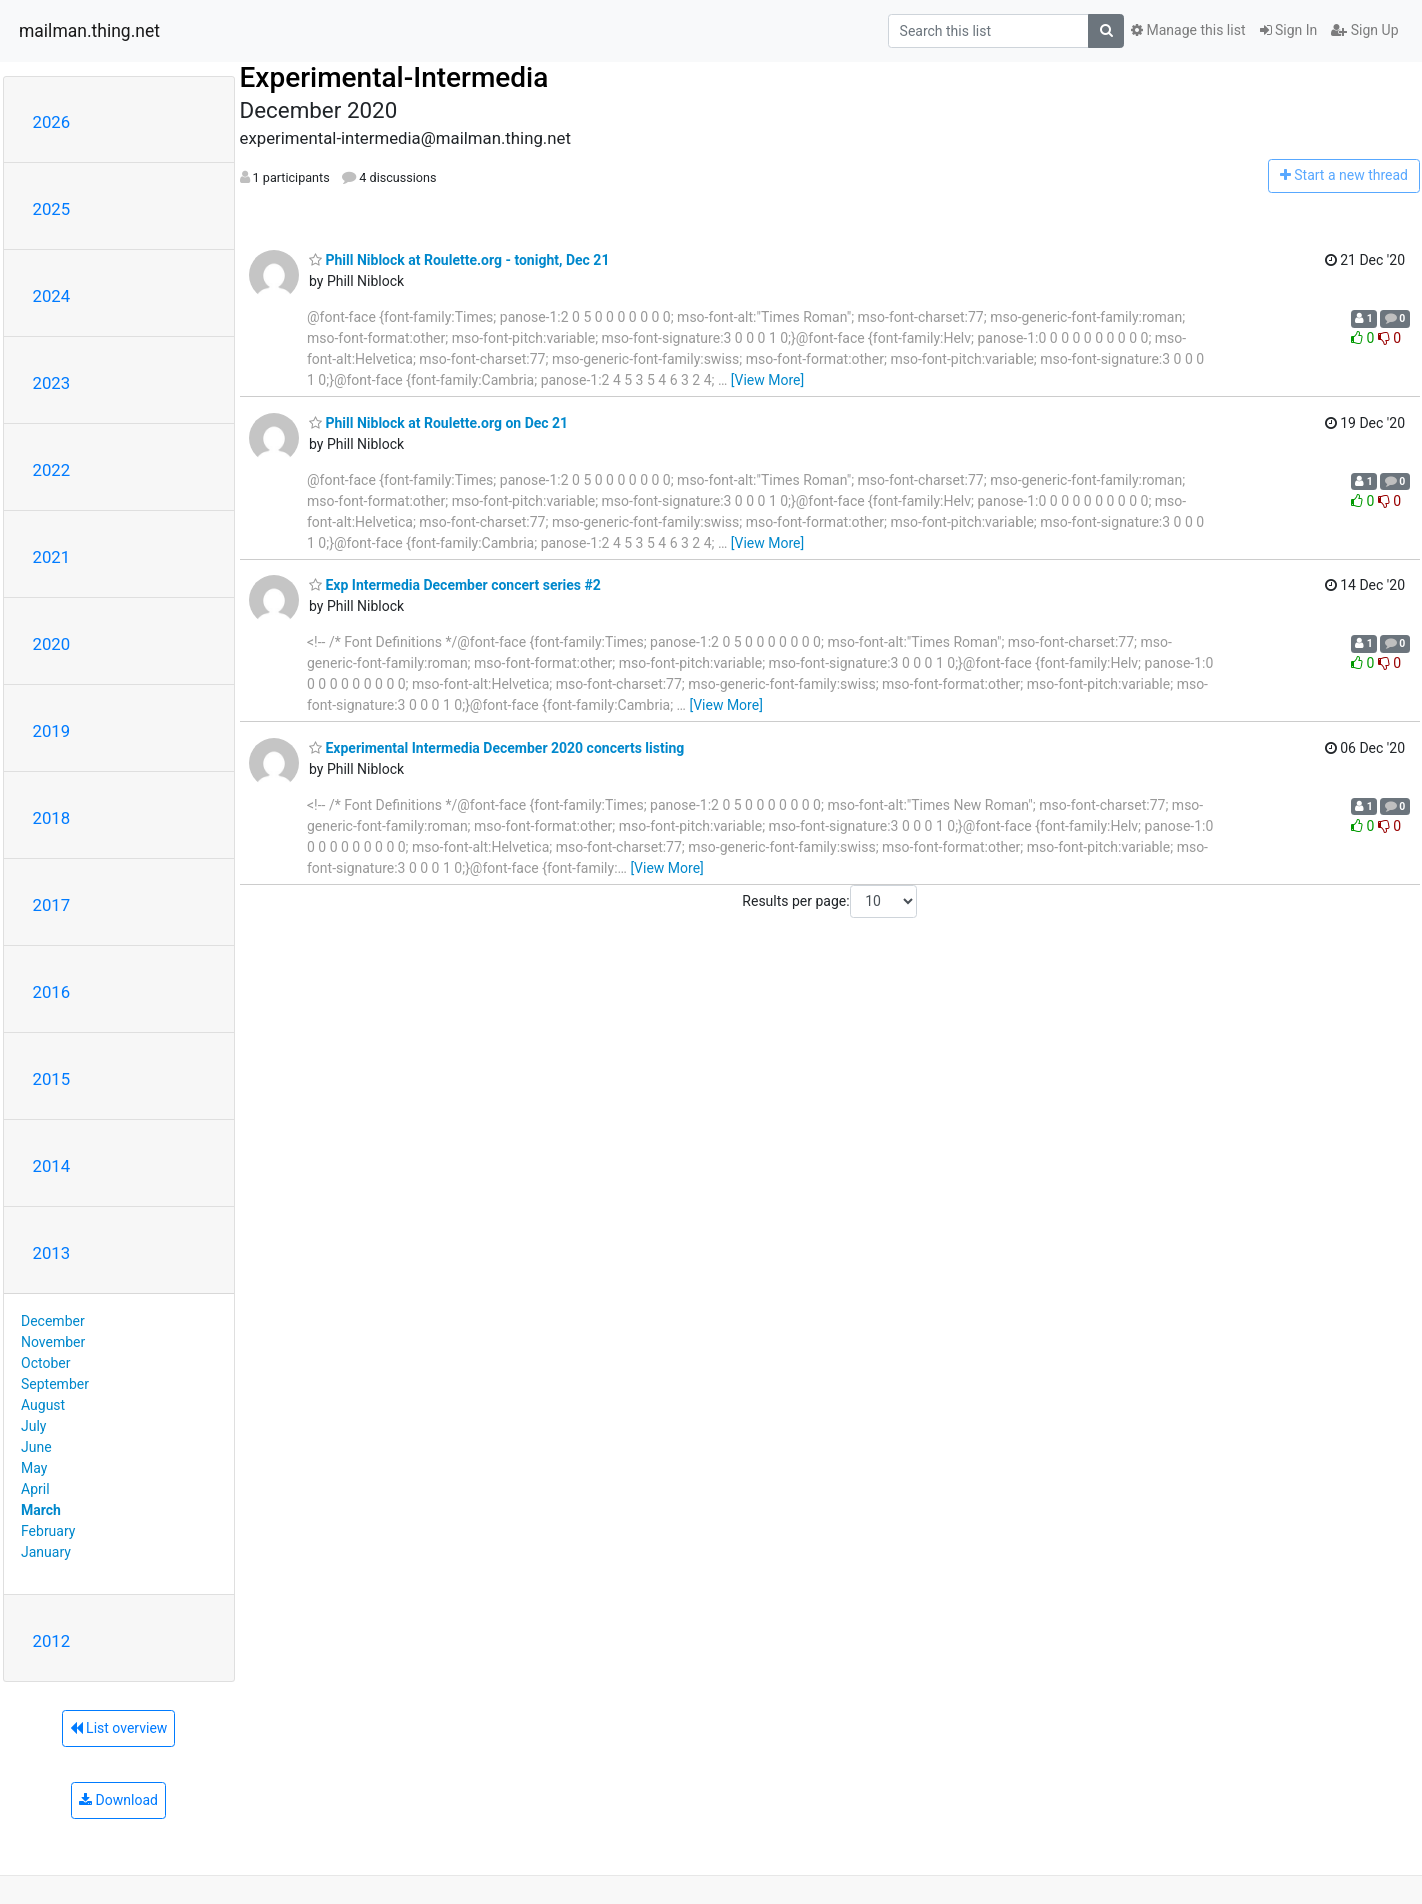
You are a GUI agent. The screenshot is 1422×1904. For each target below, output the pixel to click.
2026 (52, 122)
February (48, 1531)
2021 (52, 557)
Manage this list (1188, 30)
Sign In (1289, 30)
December (53, 1321)
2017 (52, 905)
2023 (52, 383)
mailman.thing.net (89, 31)
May (34, 1468)
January (46, 1552)
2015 (52, 1079)
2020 (52, 644)
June (36, 1447)
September (55, 1384)
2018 (52, 818)
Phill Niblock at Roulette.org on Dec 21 (438, 423)
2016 (52, 992)
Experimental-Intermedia (394, 77)
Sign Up (1364, 30)
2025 (52, 209)
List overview (119, 1728)
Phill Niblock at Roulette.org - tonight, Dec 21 (459, 260)
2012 (52, 1641)
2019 (52, 731)
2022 (52, 470)
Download (118, 1800)
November (53, 1342)
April (35, 1489)
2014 (52, 1166)
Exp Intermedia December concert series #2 (455, 585)
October (45, 1363)
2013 (52, 1253)
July (33, 1426)
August (43, 1405)
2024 (52, 296)
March (41, 1510)
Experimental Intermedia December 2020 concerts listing (496, 748)
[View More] (767, 380)
